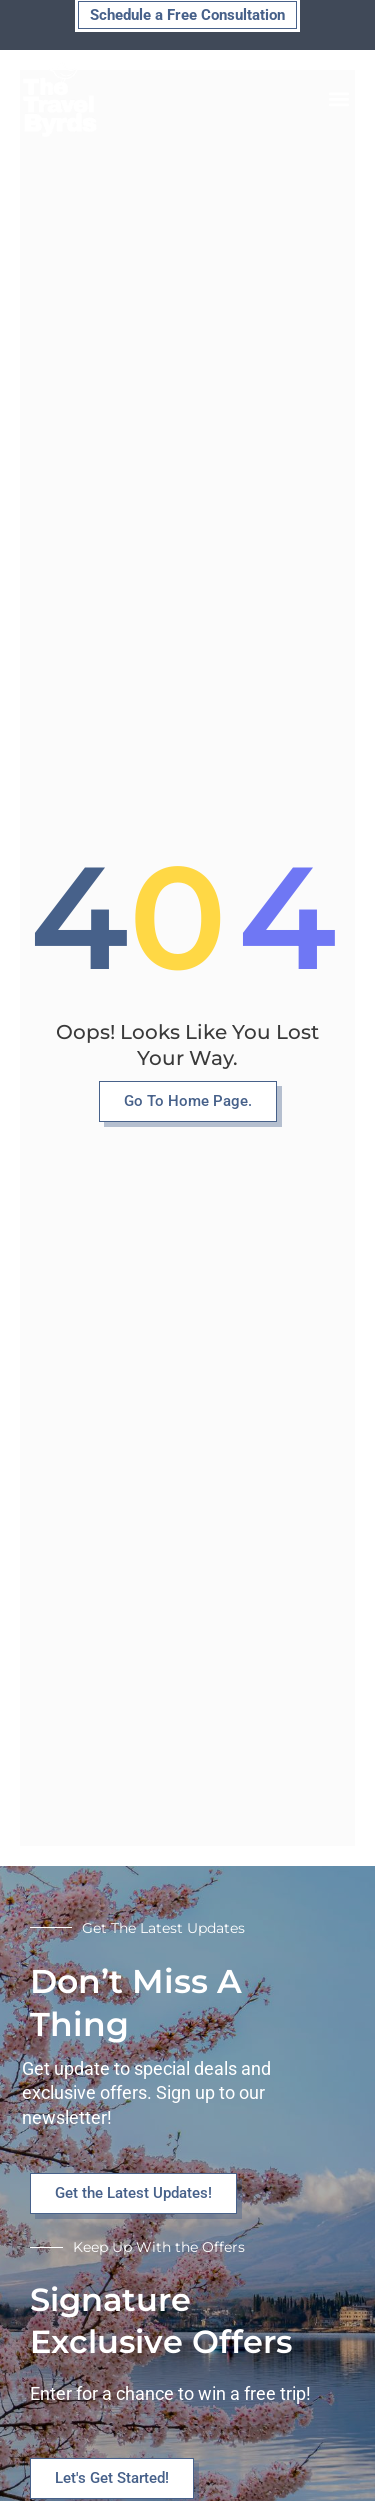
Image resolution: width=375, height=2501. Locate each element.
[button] (338, 99)
